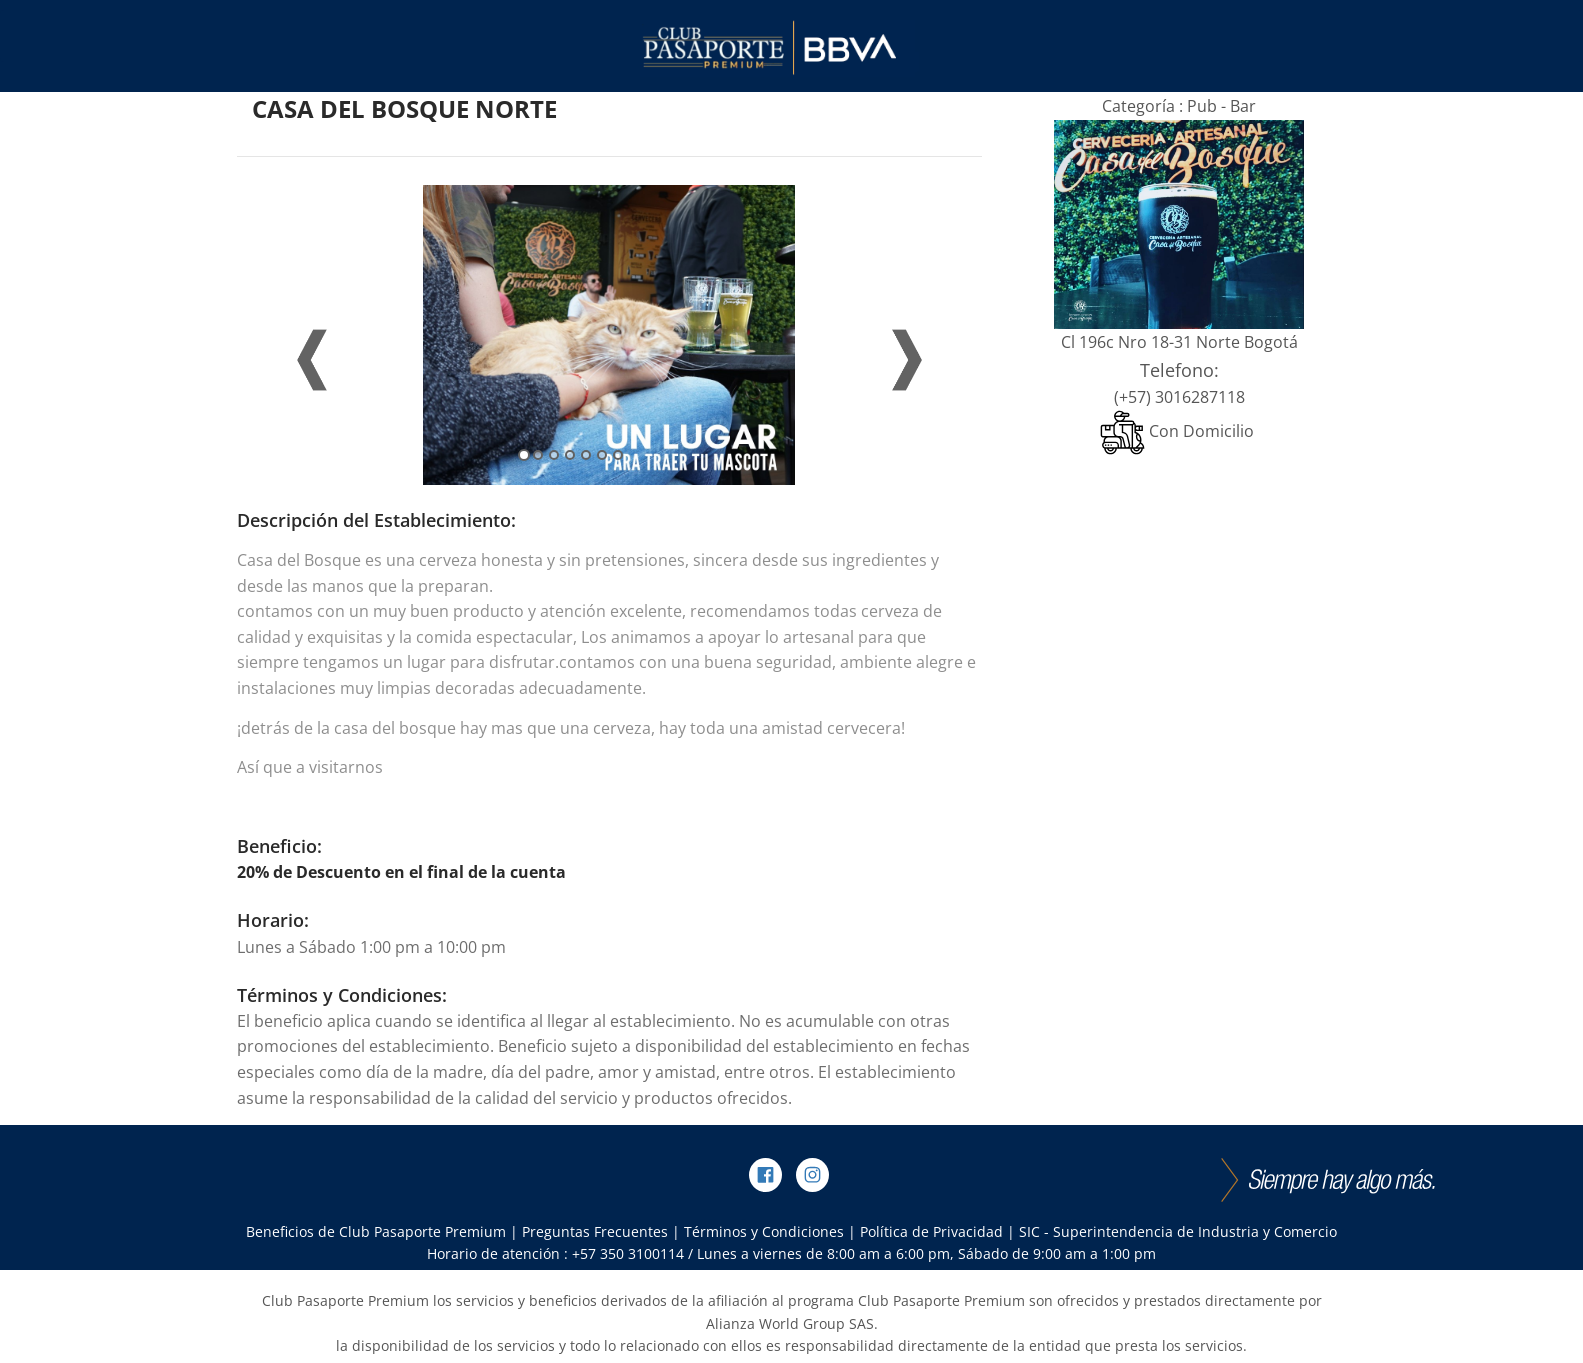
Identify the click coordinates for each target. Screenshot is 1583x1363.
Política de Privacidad (931, 1231)
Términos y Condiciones (764, 1231)
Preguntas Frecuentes (595, 1231)
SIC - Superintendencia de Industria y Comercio (1178, 1231)
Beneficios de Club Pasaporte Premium (376, 1231)
